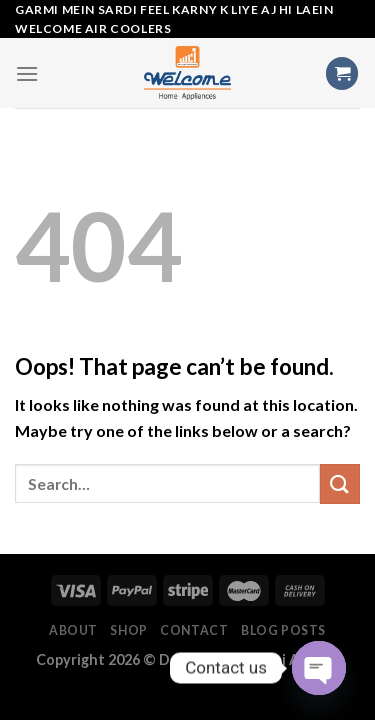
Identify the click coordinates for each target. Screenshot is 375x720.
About (73, 630)
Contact (194, 630)
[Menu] (27, 73)
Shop (128, 630)
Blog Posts (283, 630)
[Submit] (340, 483)
